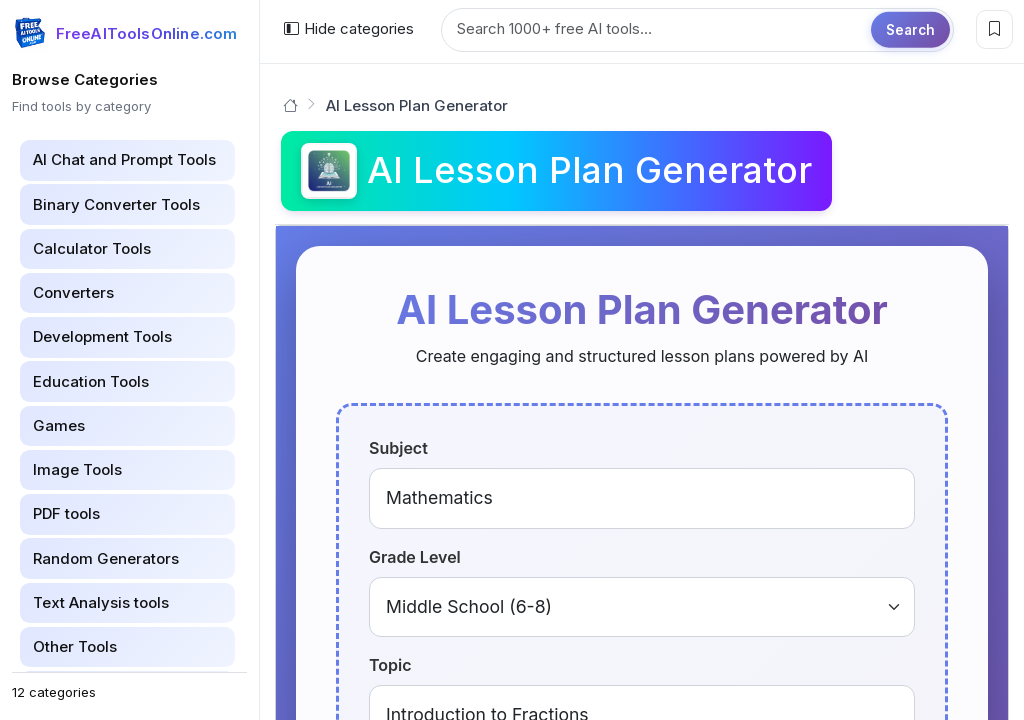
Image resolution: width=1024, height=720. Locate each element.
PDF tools (66, 513)
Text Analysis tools (101, 602)
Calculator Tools (92, 248)
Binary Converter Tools (116, 204)
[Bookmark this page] (994, 30)
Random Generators (106, 558)
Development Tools (102, 336)
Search (910, 29)
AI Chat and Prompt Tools (124, 159)
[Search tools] (697, 30)
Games (59, 425)
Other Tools (75, 646)
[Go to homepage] (290, 105)
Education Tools (91, 381)
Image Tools (77, 469)
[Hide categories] (348, 30)
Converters (73, 292)
